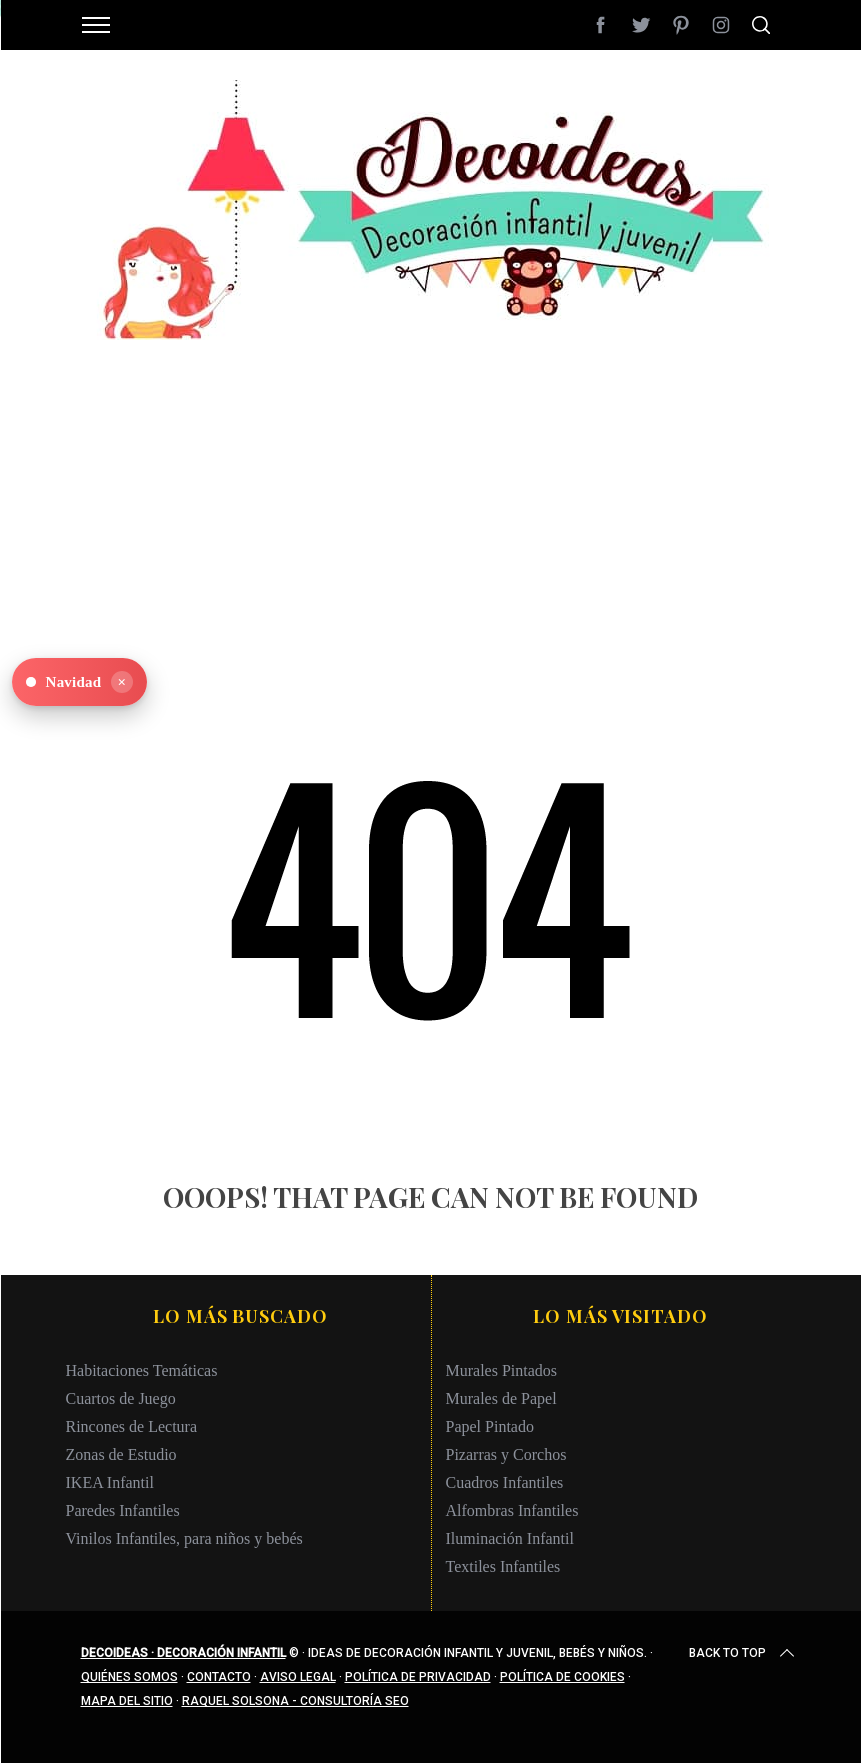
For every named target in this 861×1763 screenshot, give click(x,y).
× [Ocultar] (121, 682)
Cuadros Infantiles (505, 1482)
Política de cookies (562, 1677)
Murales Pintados (502, 1370)
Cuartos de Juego (121, 1398)
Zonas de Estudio (121, 1454)
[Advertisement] (431, 480)
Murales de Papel (501, 1398)
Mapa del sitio (127, 1701)
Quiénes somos (129, 1677)
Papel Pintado (490, 1426)
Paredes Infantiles (123, 1510)
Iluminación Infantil (510, 1538)
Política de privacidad (418, 1677)
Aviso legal (298, 1677)
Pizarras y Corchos (506, 1454)
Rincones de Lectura (132, 1426)
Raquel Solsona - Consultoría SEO (295, 1701)
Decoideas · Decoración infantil (183, 1653)
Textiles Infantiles (503, 1566)
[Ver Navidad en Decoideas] (79, 682)
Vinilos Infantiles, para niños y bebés (184, 1538)
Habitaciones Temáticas (142, 1370)
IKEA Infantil (110, 1482)
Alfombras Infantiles (512, 1510)
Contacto (219, 1677)
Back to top (743, 1653)
